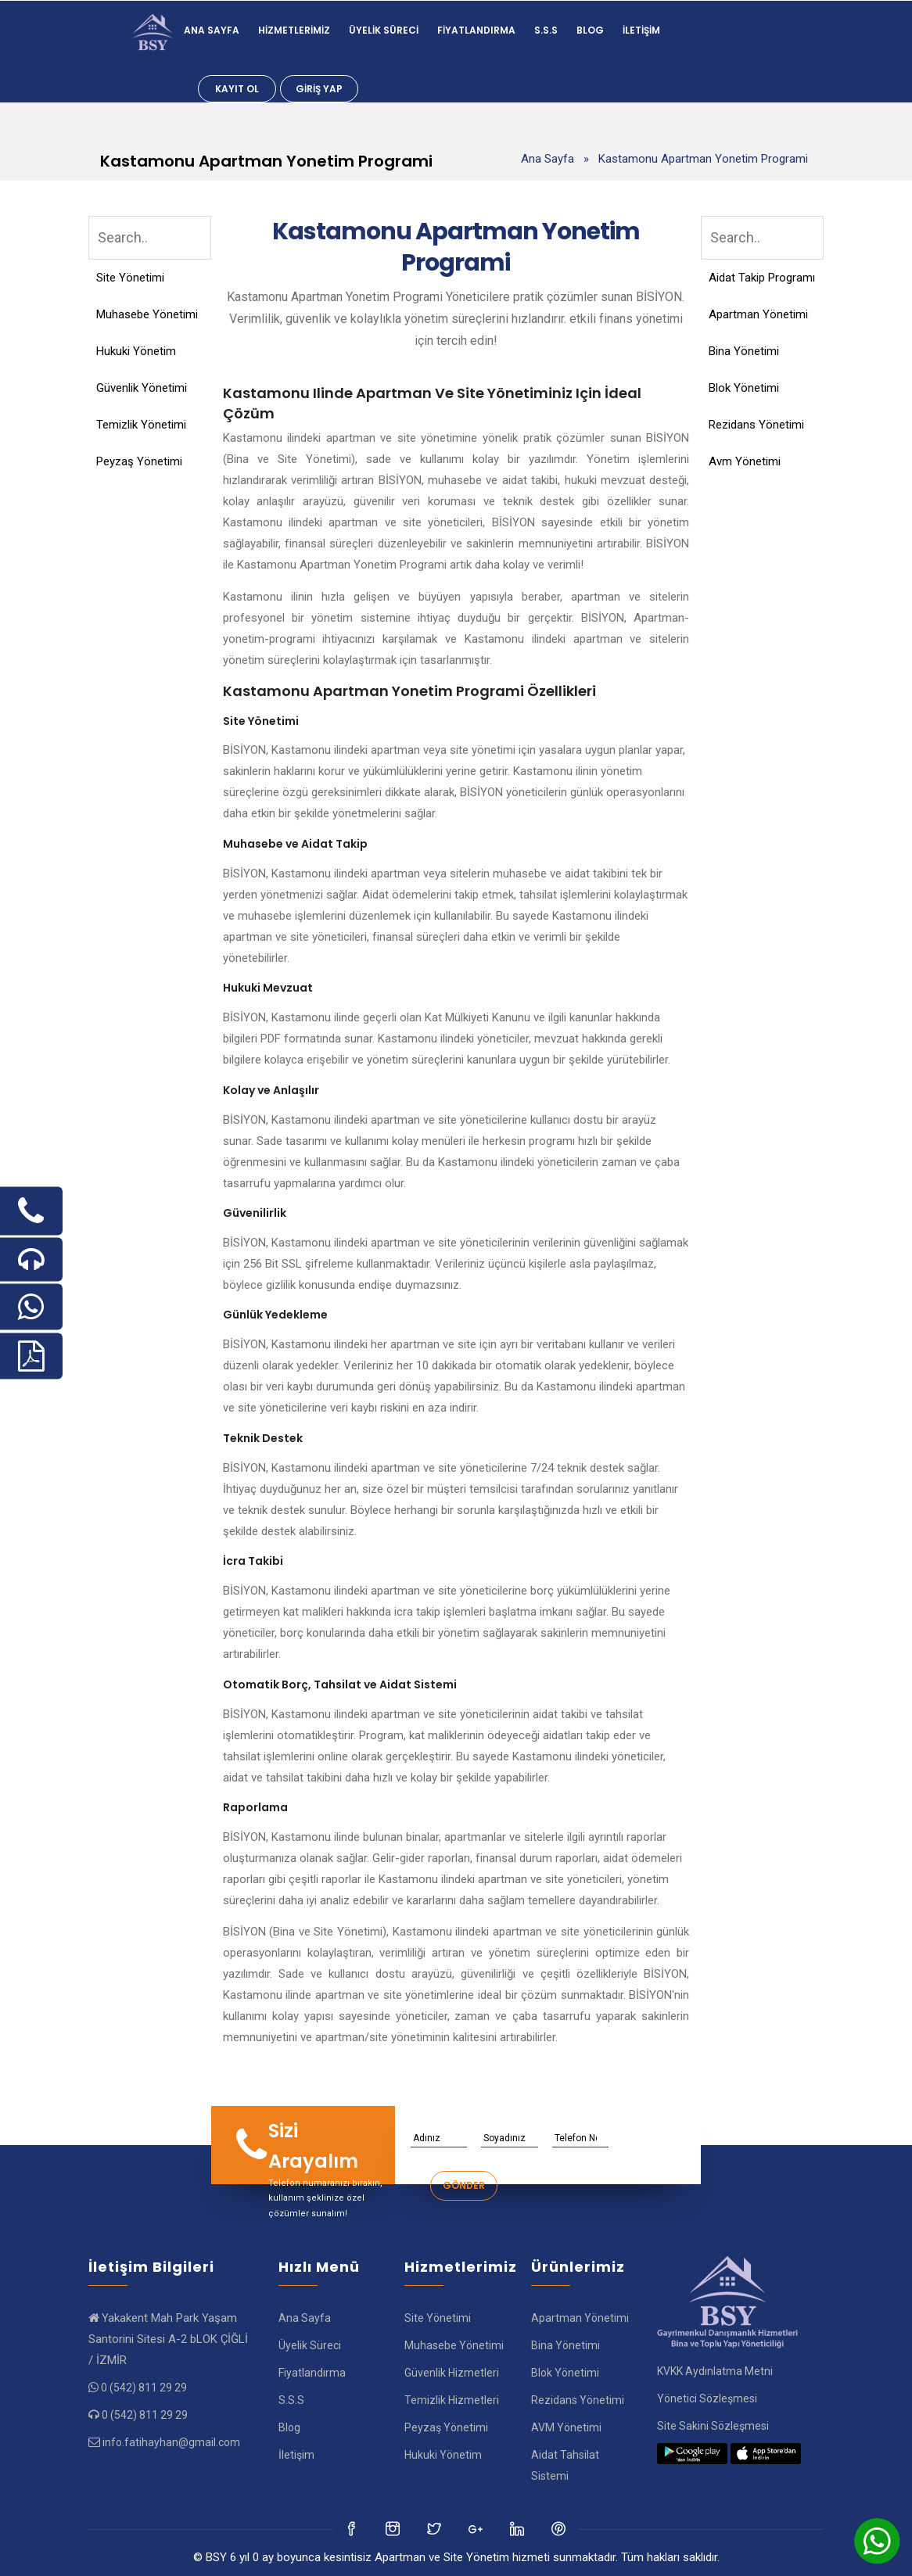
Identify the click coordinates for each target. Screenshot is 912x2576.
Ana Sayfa (211, 30)
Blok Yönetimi (744, 388)
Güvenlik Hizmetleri (451, 2372)
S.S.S (546, 30)
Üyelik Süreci (383, 30)
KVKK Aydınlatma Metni (715, 2371)
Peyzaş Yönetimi (139, 461)
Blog (590, 30)
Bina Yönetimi (744, 351)
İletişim (641, 30)
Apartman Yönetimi (758, 314)
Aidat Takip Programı (762, 278)
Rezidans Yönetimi (756, 425)
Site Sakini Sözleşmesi (713, 2426)
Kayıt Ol (237, 88)
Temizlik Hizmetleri (451, 2400)
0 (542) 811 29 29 (144, 2387)
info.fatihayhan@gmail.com (171, 2442)
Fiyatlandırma (476, 30)
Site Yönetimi (130, 278)
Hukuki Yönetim (136, 351)
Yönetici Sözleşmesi (707, 2398)
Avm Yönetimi (745, 461)
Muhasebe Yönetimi (147, 314)
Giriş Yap (319, 88)
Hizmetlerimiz (294, 30)
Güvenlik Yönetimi (141, 388)
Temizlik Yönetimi (141, 425)
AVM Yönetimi (566, 2427)
